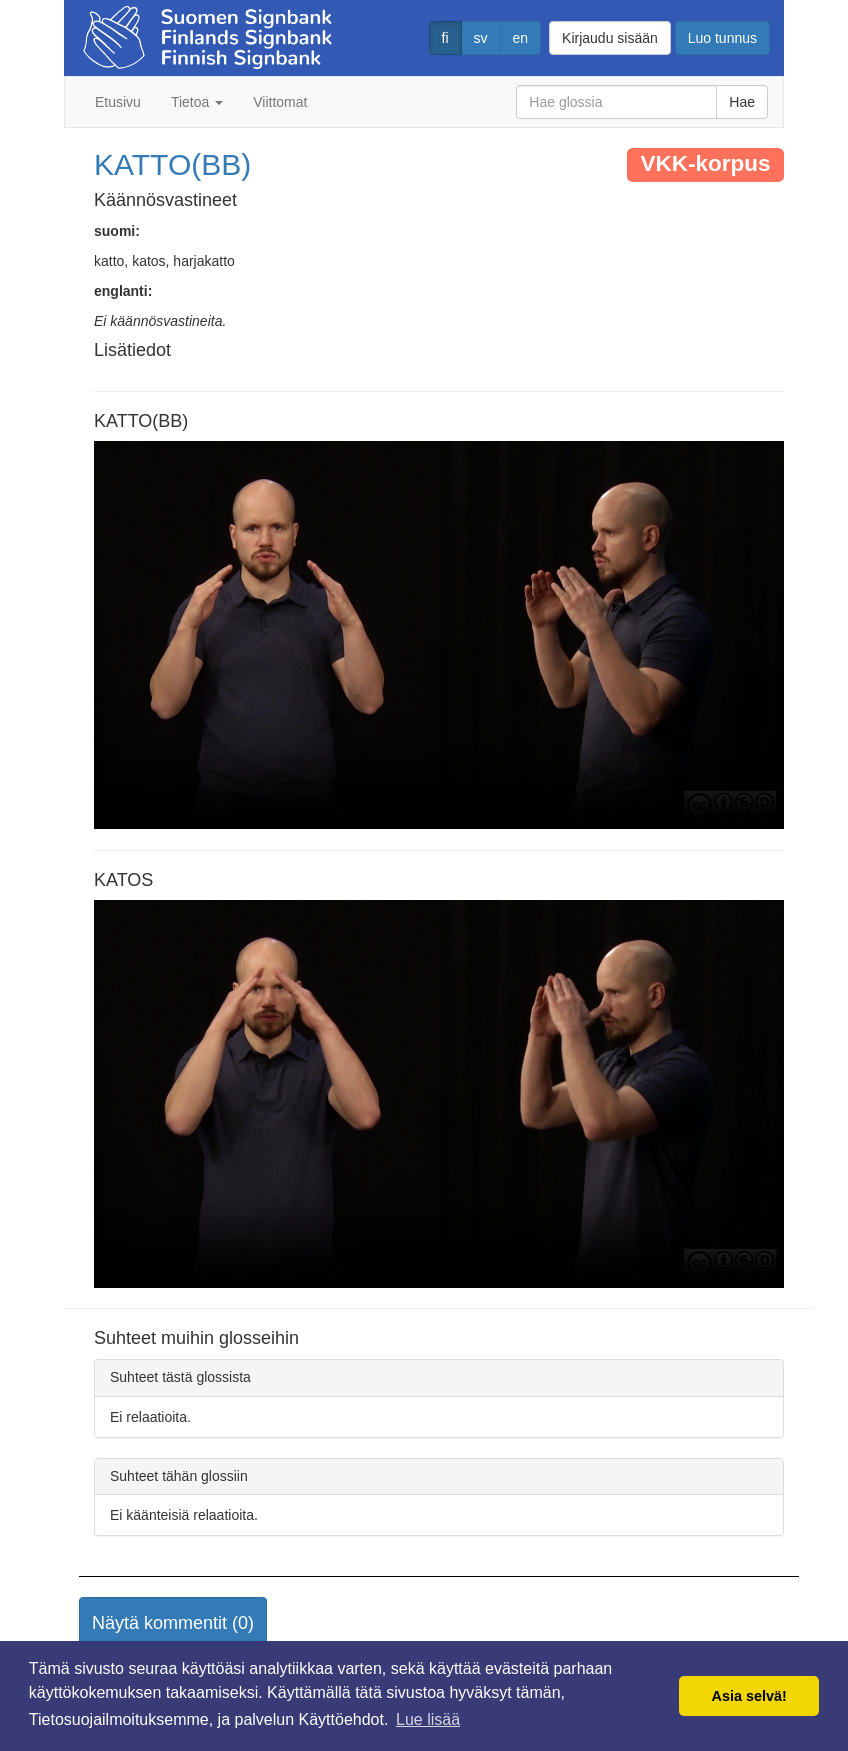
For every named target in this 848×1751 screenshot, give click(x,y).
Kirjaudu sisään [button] (610, 38)
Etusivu (118, 102)
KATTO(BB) (172, 164)
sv (481, 38)
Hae (742, 102)
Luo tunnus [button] (722, 38)
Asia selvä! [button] (749, 1696)
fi (445, 38)
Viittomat (280, 102)
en (521, 38)
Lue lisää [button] (428, 1719)
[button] (173, 1624)
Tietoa (197, 102)
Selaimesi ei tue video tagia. (439, 635)
